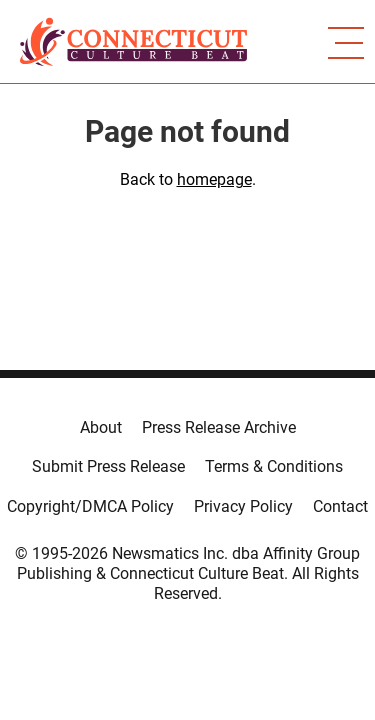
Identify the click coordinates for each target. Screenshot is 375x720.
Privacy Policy (243, 506)
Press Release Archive (219, 427)
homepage (214, 179)
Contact (340, 506)
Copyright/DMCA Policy (90, 506)
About (101, 427)
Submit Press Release (108, 466)
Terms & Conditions (274, 466)
